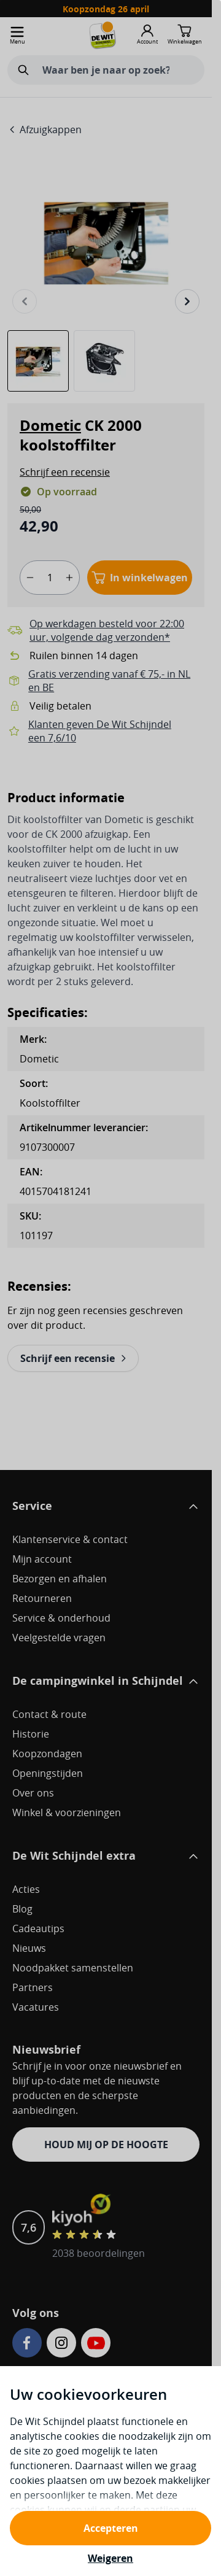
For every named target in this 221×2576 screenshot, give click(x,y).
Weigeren (110, 2558)
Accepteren (110, 2528)
